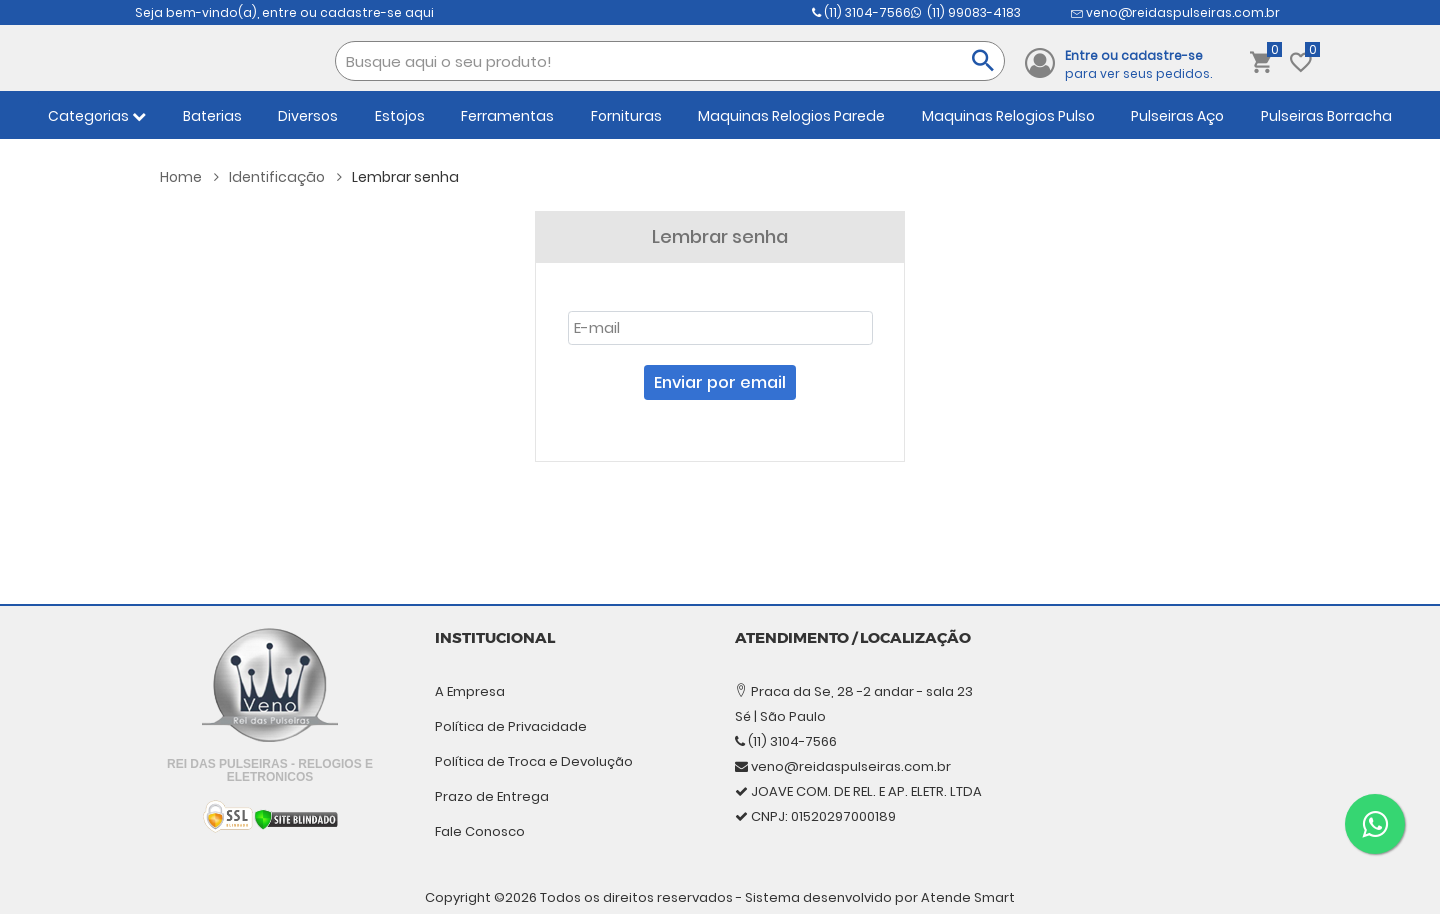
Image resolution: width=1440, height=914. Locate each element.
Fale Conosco (480, 831)
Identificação (285, 177)
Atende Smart (968, 879)
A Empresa (470, 691)
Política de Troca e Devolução (534, 761)
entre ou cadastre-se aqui (348, 12)
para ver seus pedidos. (1138, 64)
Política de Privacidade (511, 726)
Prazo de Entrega (492, 796)
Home (189, 177)
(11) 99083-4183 (1154, 12)
